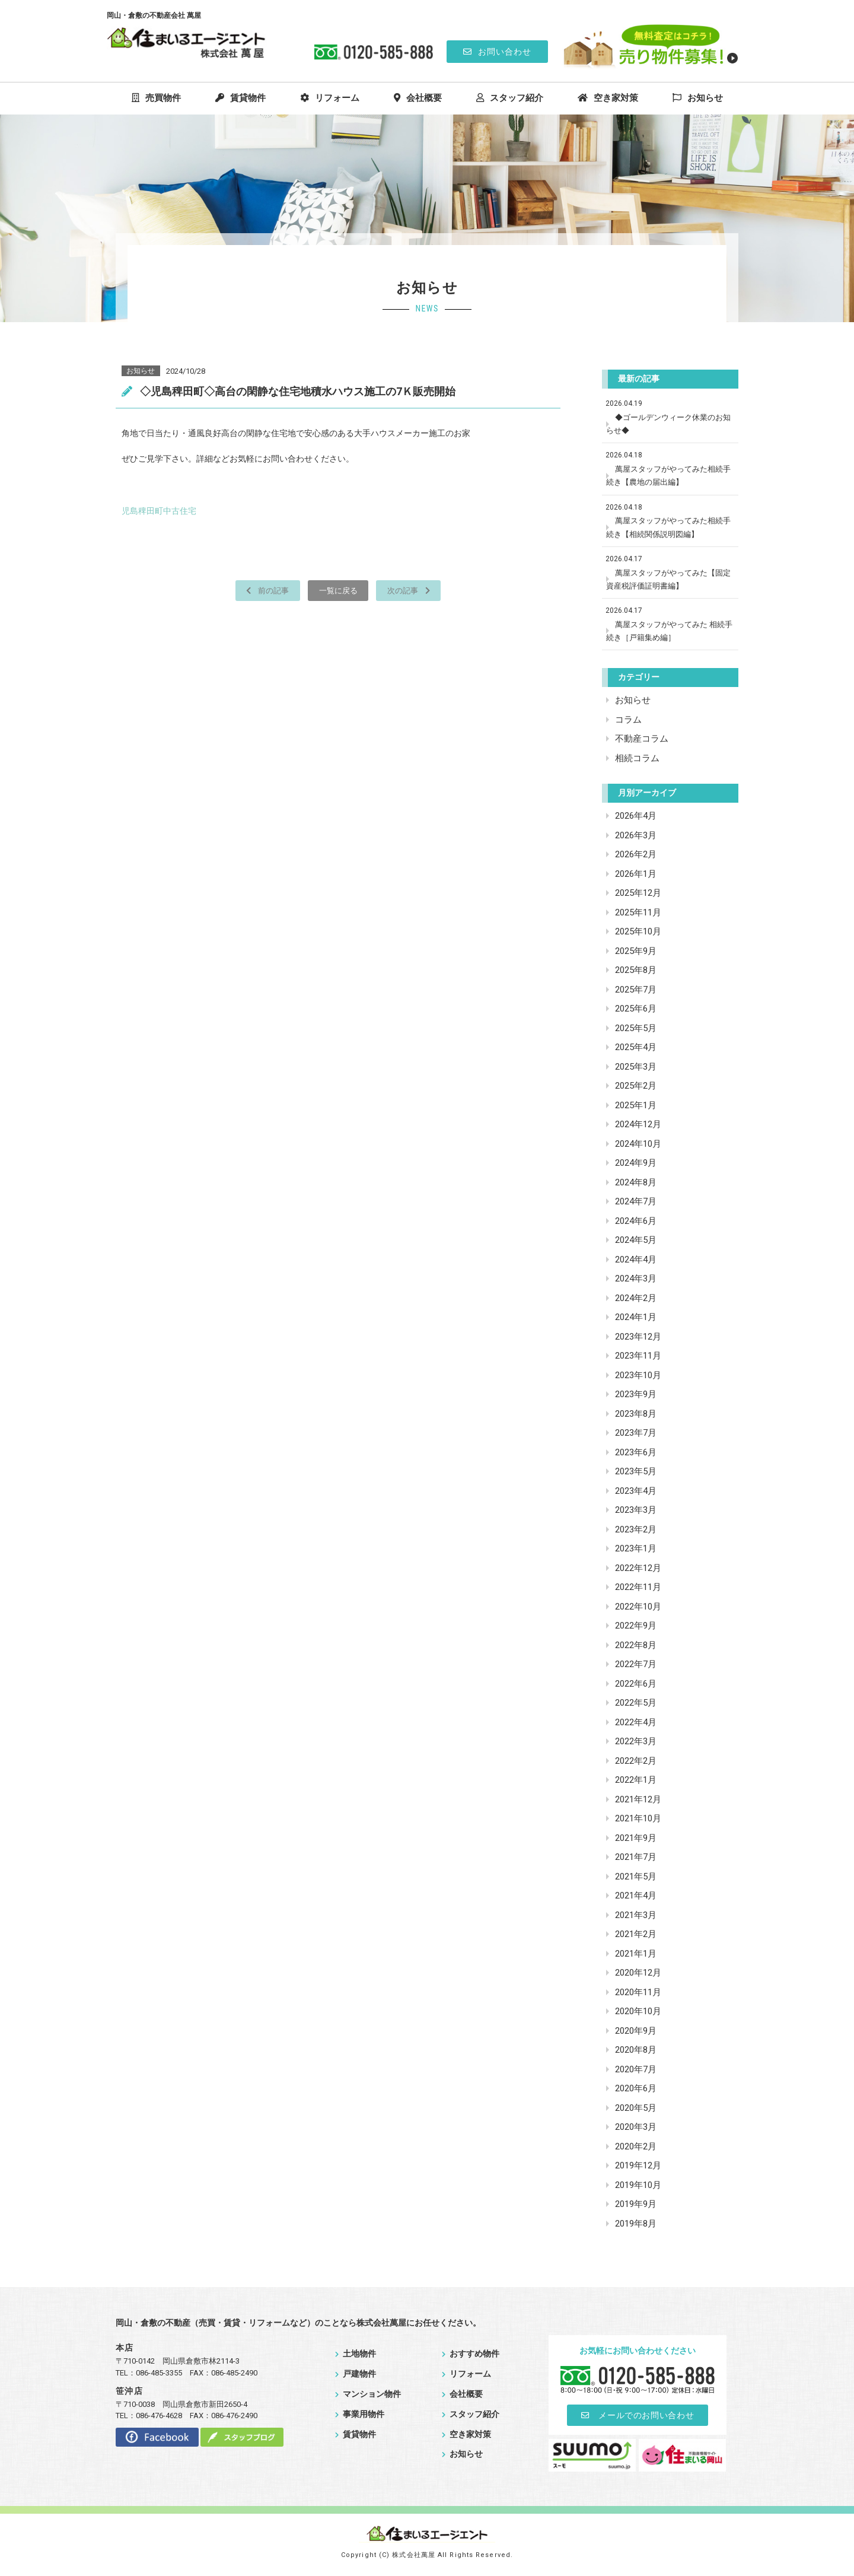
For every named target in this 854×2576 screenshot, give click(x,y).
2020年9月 (636, 2030)
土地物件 (355, 2353)
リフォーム (329, 98)
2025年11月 (638, 912)
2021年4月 (636, 1895)
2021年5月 (636, 1876)
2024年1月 (636, 1317)
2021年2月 (636, 1934)
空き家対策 (608, 98)
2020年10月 (638, 2011)
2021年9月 (636, 1838)
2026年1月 (636, 874)
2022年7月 (636, 1664)
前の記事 (262, 590)
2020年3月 (636, 2127)
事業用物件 (359, 2414)
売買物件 (156, 98)
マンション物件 (368, 2394)
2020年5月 (636, 2108)
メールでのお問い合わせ (638, 2415)
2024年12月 (638, 1124)
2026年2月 (636, 854)
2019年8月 (636, 2223)
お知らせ (698, 98)
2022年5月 (636, 1702)
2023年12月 (638, 1336)
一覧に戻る (338, 590)
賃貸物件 (240, 98)
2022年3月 (636, 1741)
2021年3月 (636, 1915)
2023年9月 (636, 1394)
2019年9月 (636, 2204)
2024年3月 (636, 1278)
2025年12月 (638, 893)
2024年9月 (636, 1162)
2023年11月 (638, 1355)
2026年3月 (636, 835)
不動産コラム (641, 738)
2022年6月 (636, 1683)
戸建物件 (355, 2373)
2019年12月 (638, 2165)
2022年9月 (636, 1625)
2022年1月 (636, 1779)
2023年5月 (636, 1471)
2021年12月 (638, 1799)
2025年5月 (636, 1028)
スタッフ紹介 (509, 98)
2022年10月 (638, 1606)
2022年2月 (636, 1761)
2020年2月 (636, 2146)
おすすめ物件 (470, 2353)
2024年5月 (636, 1240)
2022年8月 (636, 1645)
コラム (628, 719)
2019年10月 (638, 2185)
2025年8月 (636, 970)
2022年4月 (636, 1722)
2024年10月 (638, 1143)
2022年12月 (638, 1568)
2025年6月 (636, 1008)
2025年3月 (636, 1066)
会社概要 (418, 98)
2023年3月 (636, 1510)
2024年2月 (636, 1298)
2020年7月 (636, 2069)
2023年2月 (636, 1529)
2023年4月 (636, 1491)
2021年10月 (638, 1818)
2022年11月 (638, 1587)
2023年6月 (636, 1452)
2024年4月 (636, 1259)
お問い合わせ (497, 51)
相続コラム (637, 758)
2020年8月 (636, 2049)
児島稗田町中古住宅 (159, 511)
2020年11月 (638, 1992)
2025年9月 (636, 951)
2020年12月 (638, 1972)
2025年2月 (636, 1085)
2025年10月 (638, 931)
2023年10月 (638, 1375)
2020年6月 (636, 2088)
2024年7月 (636, 1201)
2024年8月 (636, 1182)
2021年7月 (636, 1857)
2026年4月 (636, 815)
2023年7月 (636, 1432)
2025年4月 (636, 1047)
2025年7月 (636, 989)
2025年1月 (636, 1105)
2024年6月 (636, 1221)
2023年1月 (636, 1548)
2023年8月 (636, 1413)
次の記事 (414, 590)
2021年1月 (636, 1953)
